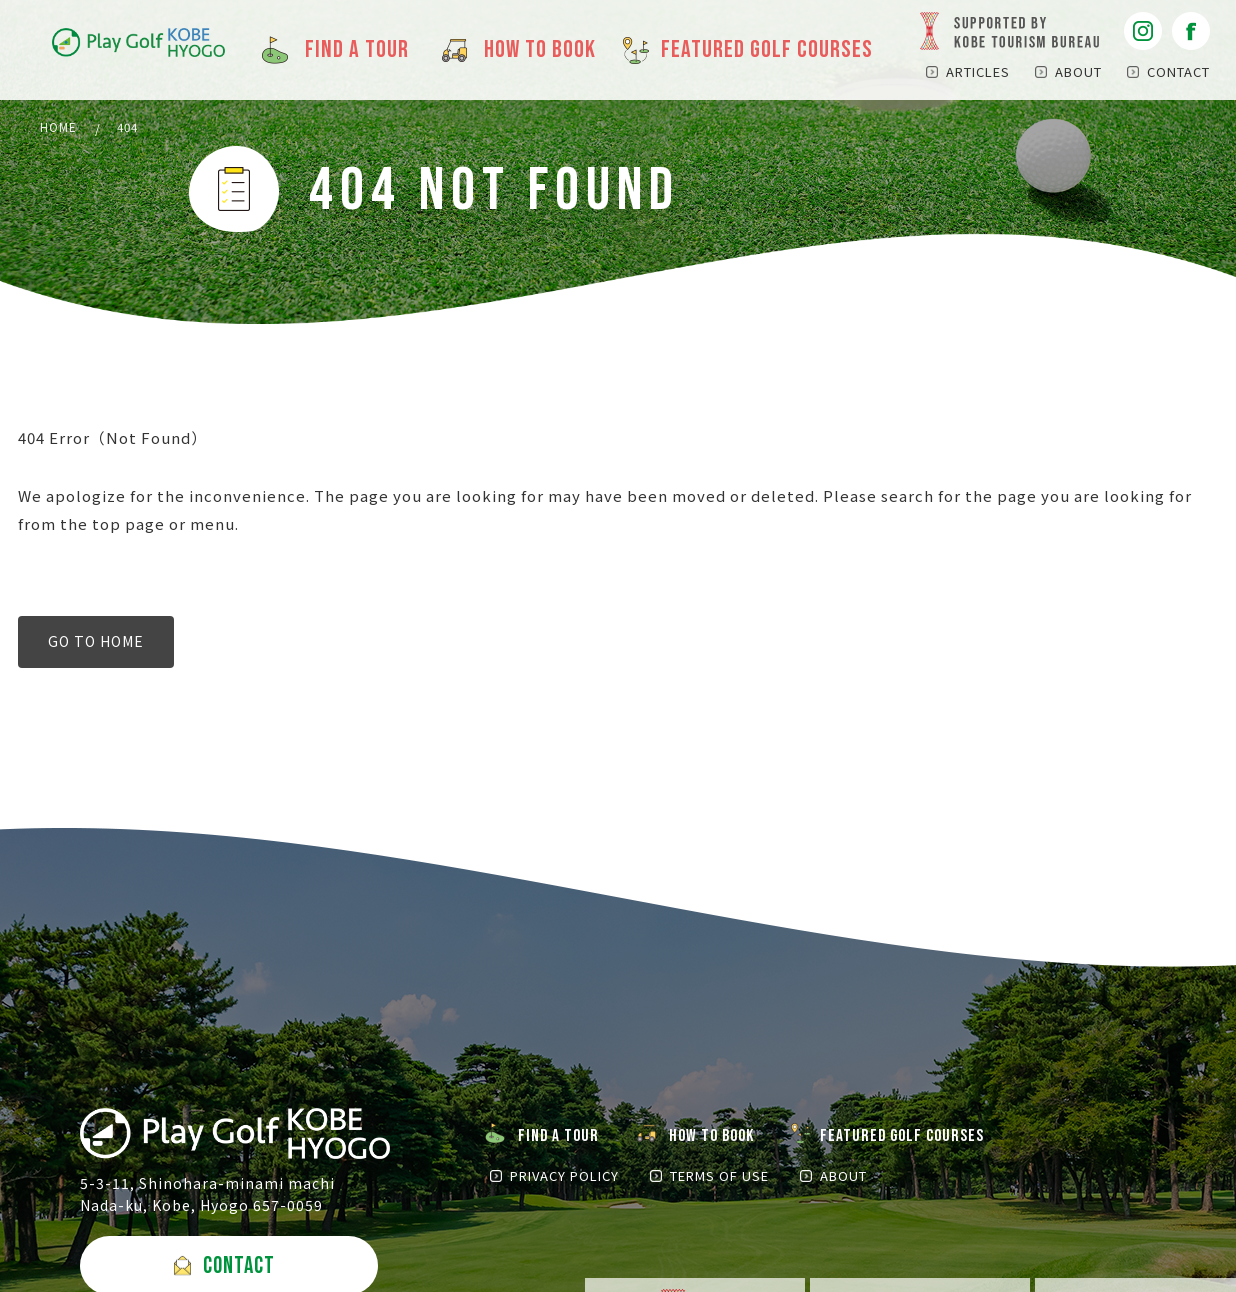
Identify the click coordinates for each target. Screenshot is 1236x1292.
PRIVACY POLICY (564, 1179)
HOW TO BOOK (718, 1138)
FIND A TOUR (561, 1138)
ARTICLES (978, 71)
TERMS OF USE (713, 1179)
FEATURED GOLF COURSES (913, 1138)
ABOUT (1078, 71)
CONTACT (1178, 71)
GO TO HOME (96, 644)
